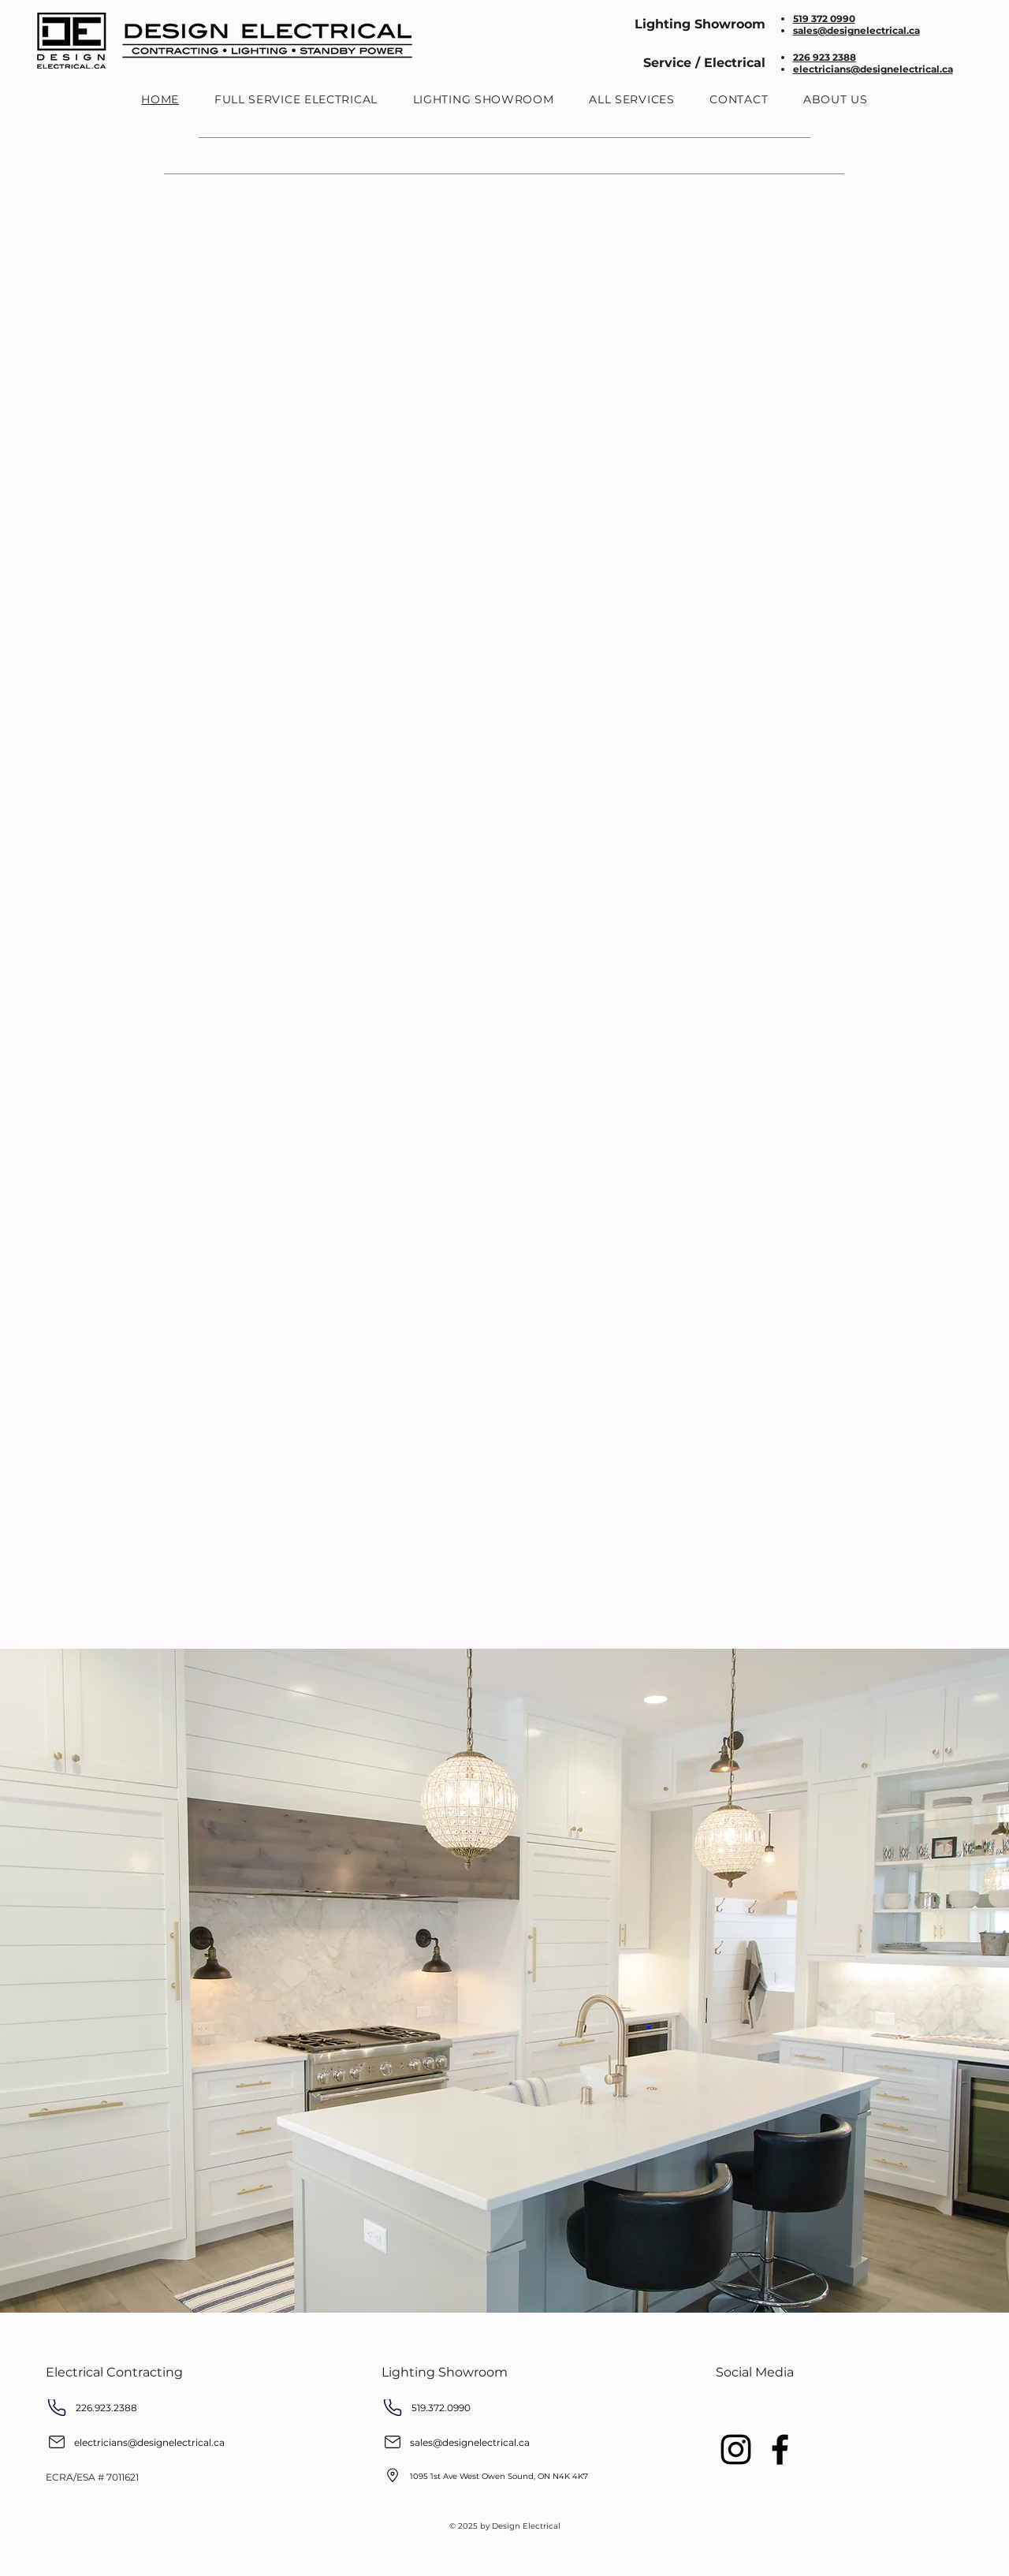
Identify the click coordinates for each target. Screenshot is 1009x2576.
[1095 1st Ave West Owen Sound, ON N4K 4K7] (510, 2476)
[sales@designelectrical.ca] (485, 2442)
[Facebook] (780, 2449)
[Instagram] (736, 2449)
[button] (632, 99)
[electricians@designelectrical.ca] (149, 2442)
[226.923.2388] (139, 2407)
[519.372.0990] (475, 2407)
